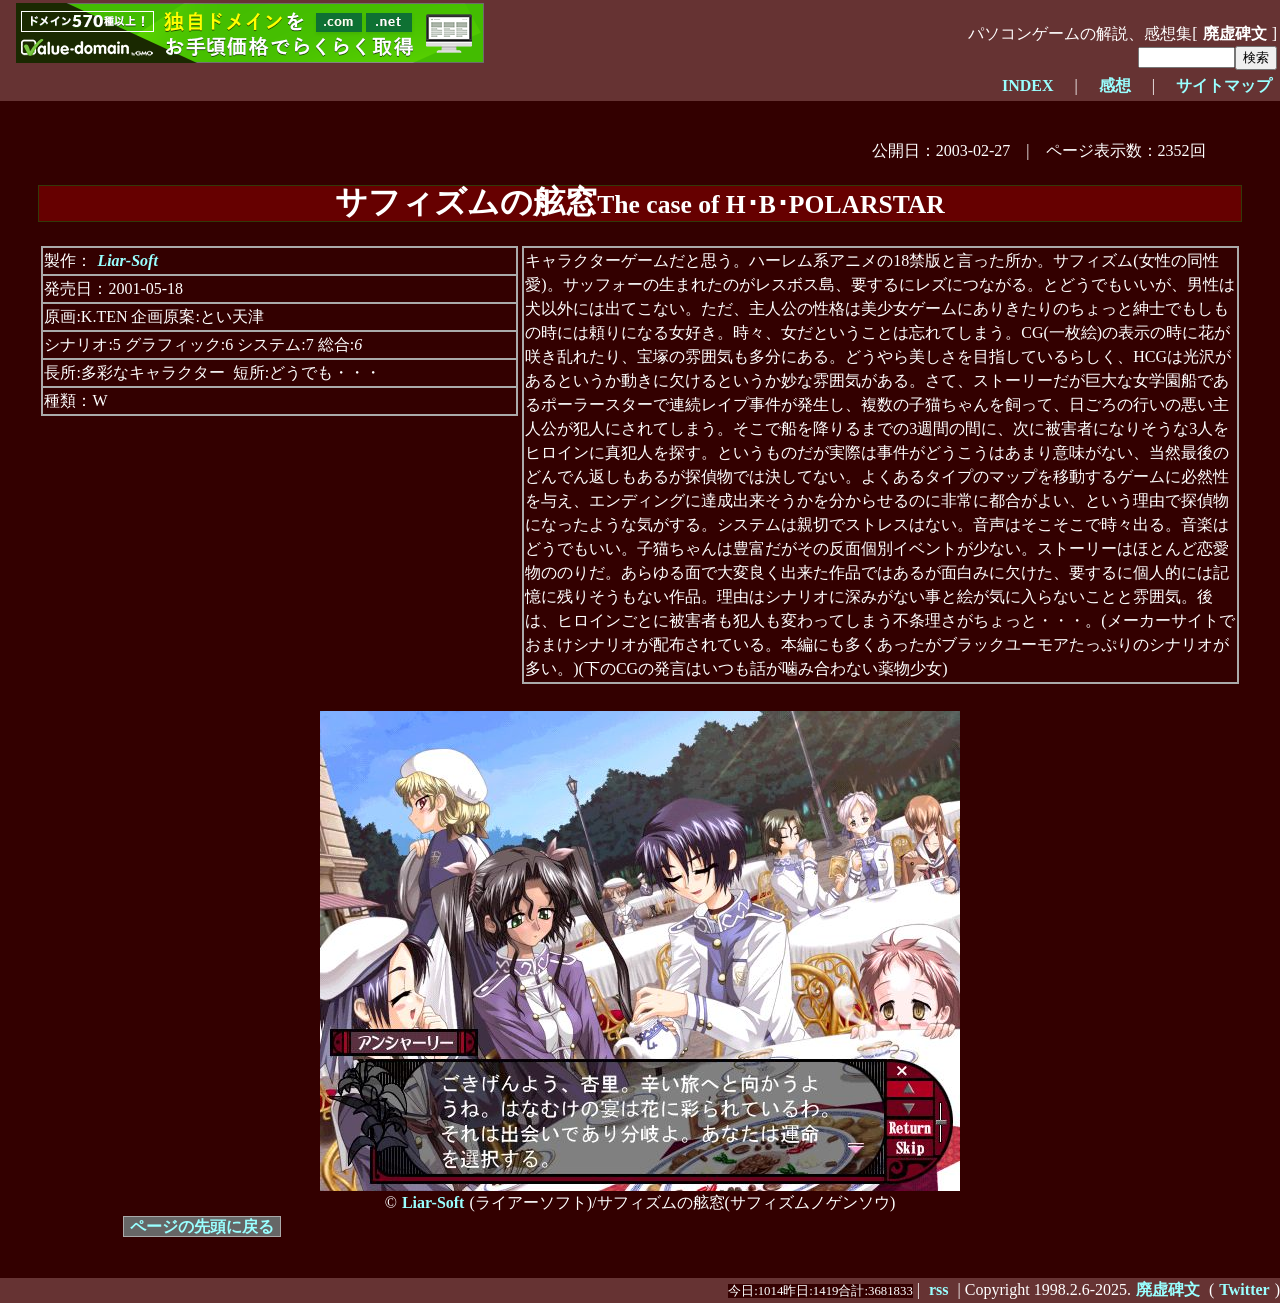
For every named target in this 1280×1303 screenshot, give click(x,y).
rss (939, 1289)
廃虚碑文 (1235, 33)
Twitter (1244, 1289)
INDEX (1028, 85)
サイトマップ (1224, 85)
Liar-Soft (127, 260)
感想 (1115, 85)
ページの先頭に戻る (202, 1226)
